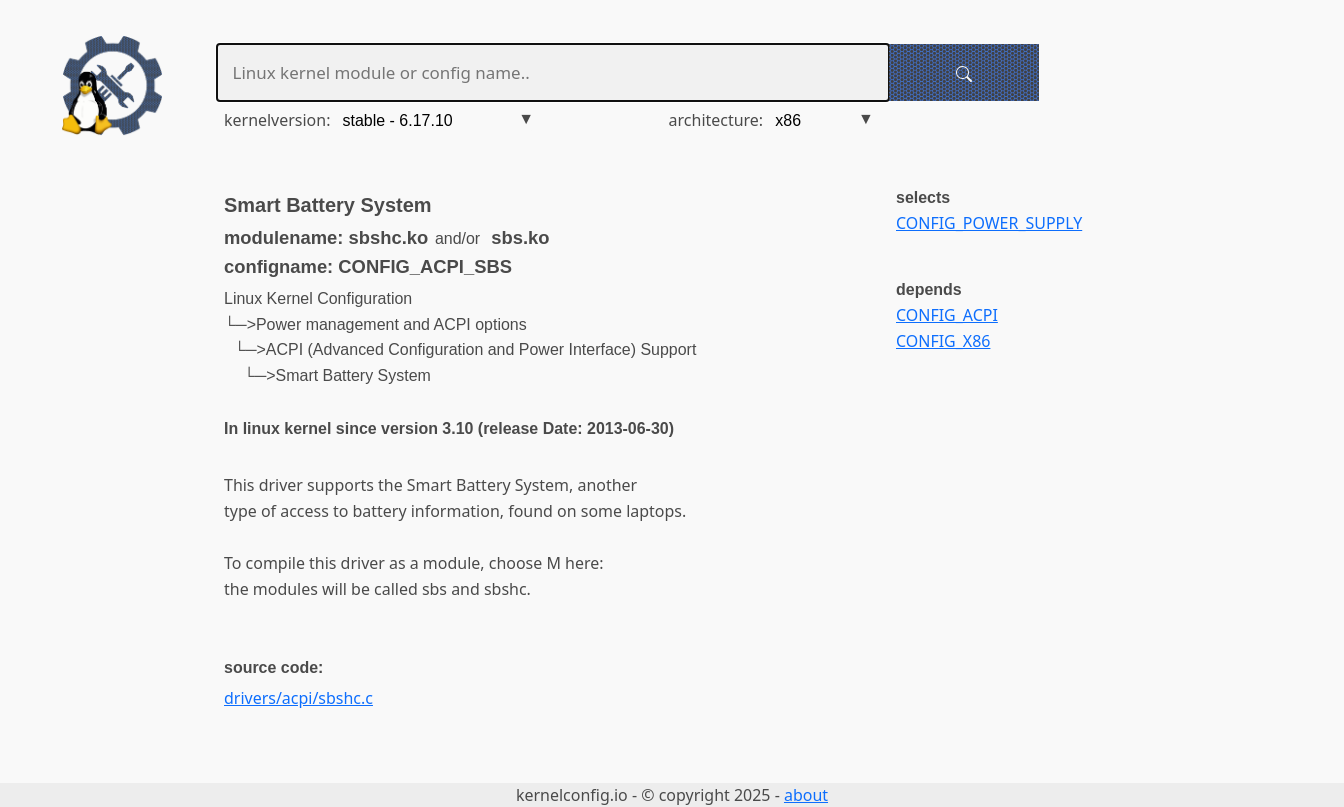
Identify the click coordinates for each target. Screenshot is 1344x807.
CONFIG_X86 (943, 341)
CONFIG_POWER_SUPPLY (989, 223)
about (806, 795)
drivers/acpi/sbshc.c (298, 698)
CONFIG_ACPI (947, 315)
